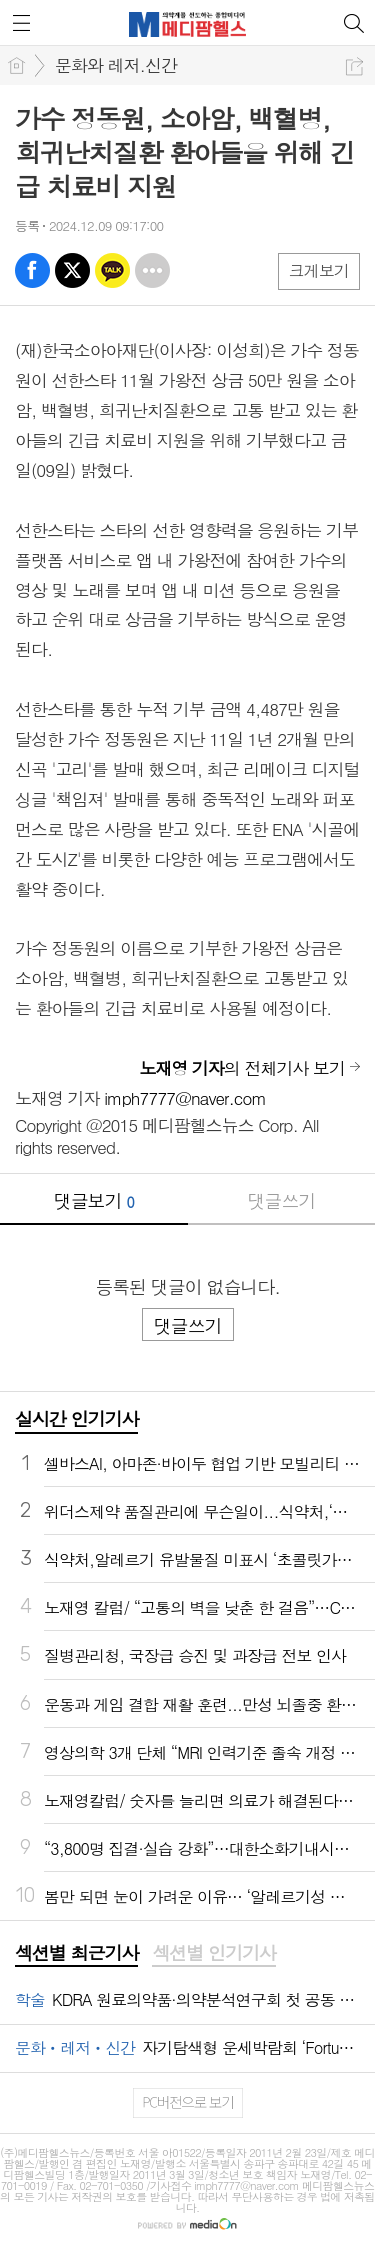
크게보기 (319, 270)
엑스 (72, 270)
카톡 (112, 270)
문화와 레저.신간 (116, 65)
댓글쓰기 (281, 1200)
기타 (152, 270)
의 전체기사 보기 (242, 1068)
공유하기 (354, 66)
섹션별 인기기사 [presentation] (213, 1953)
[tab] (76, 1954)
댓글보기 (94, 1200)
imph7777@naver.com (185, 1098)
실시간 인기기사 (76, 1418)
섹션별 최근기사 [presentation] (76, 1953)
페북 (32, 270)
